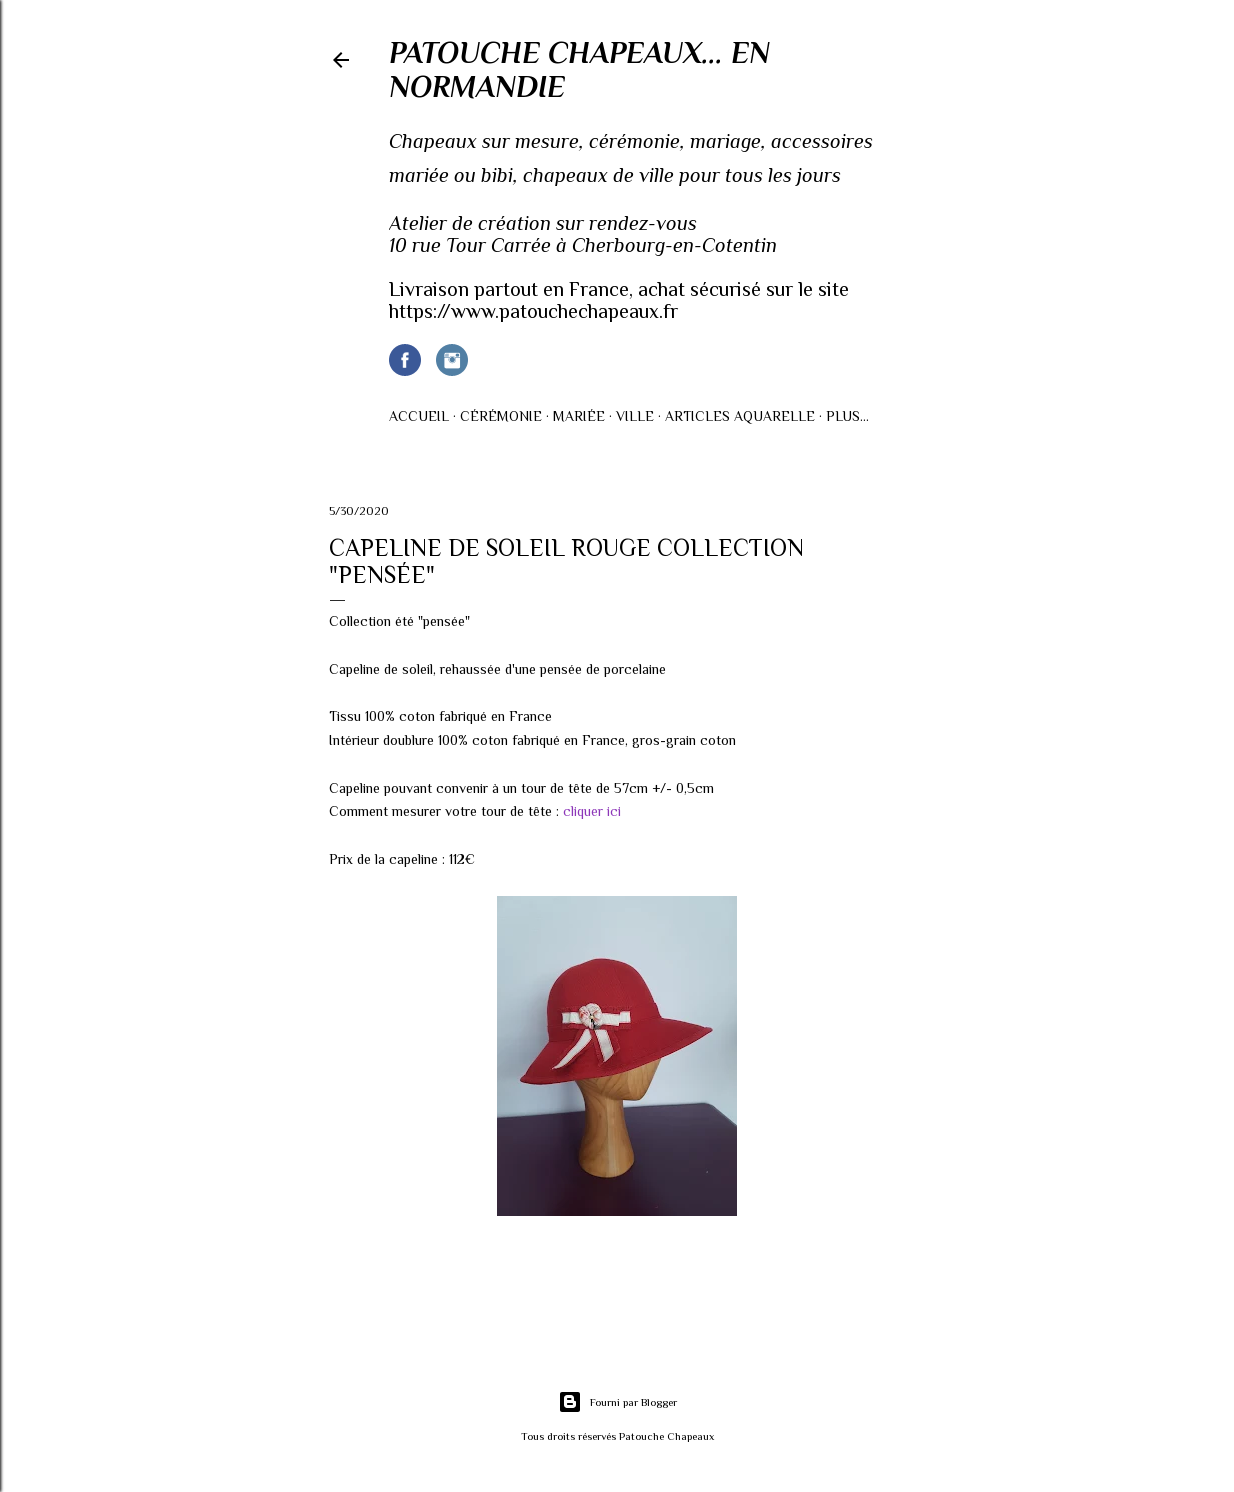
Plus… (847, 416)
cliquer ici (592, 811)
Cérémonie (501, 416)
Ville (635, 416)
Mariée (579, 416)
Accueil (419, 416)
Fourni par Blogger (617, 1402)
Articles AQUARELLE (740, 416)
